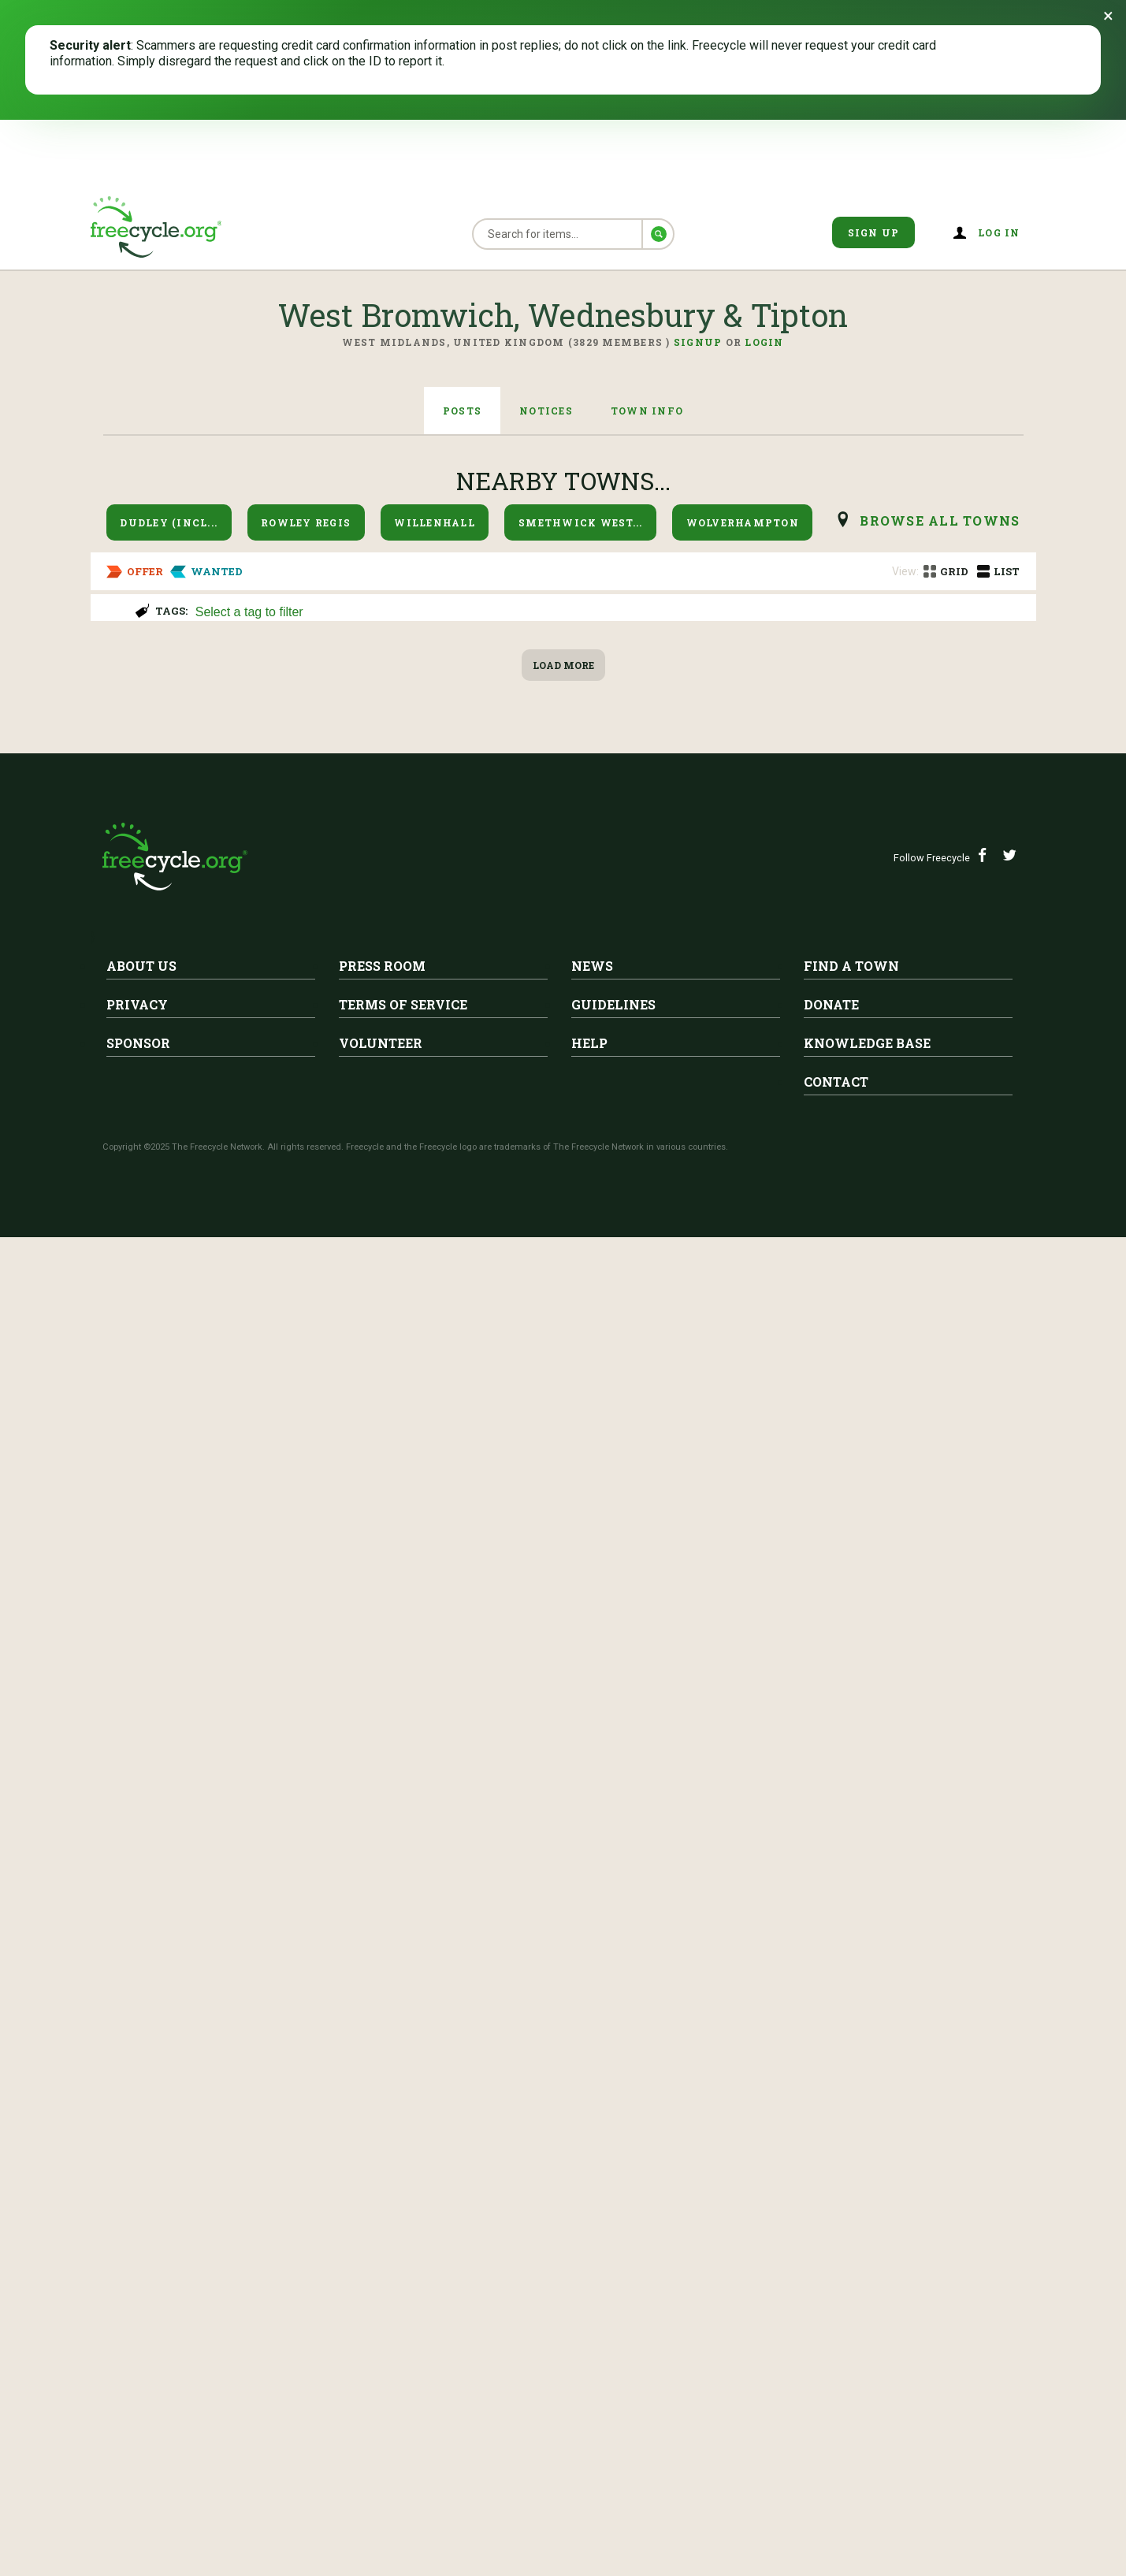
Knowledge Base (867, 2381)
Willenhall (434, 522)
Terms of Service (403, 2343)
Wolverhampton (742, 522)
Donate (831, 2343)
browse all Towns (940, 520)
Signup (698, 342)
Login (764, 342)
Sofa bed (241, 1892)
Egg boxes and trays (183, 1625)
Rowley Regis (306, 522)
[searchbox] (606, 613)
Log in (999, 232)
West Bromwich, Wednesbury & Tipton (243, 669)
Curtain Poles (152, 693)
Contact (836, 2420)
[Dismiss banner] (1108, 15)
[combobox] (608, 610)
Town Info (647, 410)
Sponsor (138, 2381)
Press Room (382, 2304)
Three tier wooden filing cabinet (344, 1093)
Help (589, 2381)
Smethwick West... (580, 522)
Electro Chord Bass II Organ (316, 1759)
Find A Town (851, 2304)
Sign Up (874, 232)
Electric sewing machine (199, 1226)
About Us (141, 2304)
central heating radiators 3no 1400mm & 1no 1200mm (422, 1359)
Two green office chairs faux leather (359, 960)
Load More (563, 2004)
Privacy (137, 2343)
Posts (462, 410)
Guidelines (613, 2343)
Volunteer (380, 2381)
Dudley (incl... (168, 522)
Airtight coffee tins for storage (226, 1492)
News (592, 2304)
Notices (546, 410)
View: (905, 571)
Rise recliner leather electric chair (350, 826)
